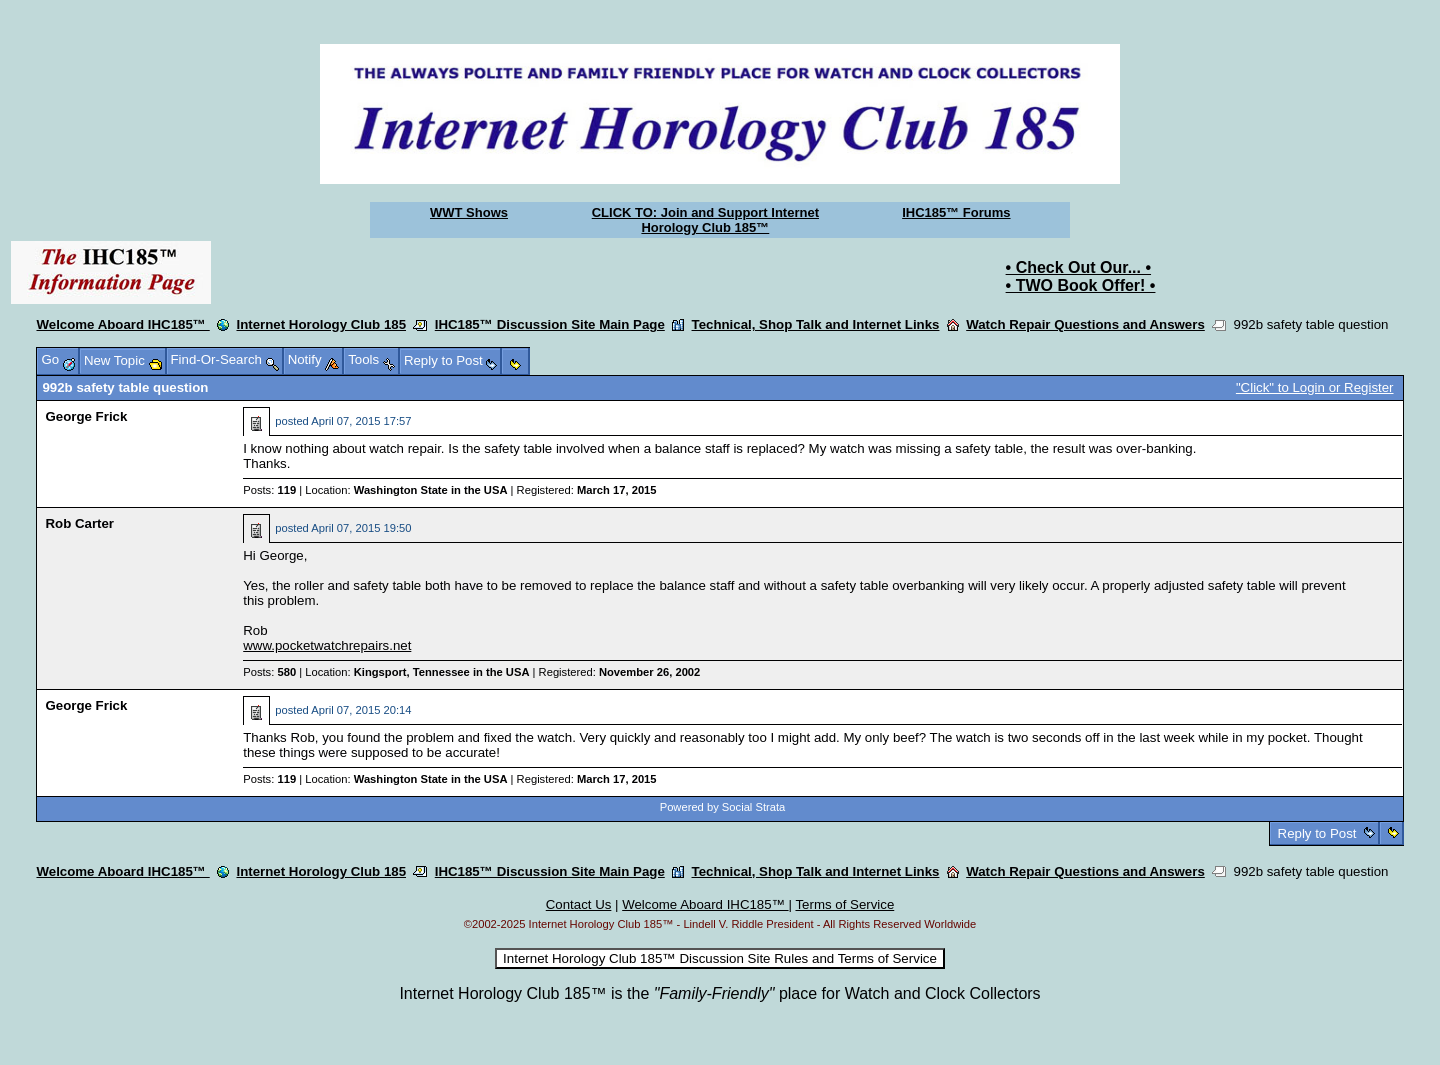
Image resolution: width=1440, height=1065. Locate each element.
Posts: (269, 490)
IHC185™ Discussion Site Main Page (550, 324)
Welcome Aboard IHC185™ (122, 324)
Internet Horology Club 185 (321, 324)
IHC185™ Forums (956, 212)
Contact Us (579, 904)
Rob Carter (79, 523)
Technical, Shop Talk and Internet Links (816, 324)
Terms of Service (844, 904)
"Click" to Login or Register (1315, 387)
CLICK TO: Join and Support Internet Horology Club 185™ (705, 220)
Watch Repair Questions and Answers (1085, 324)
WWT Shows (469, 212)
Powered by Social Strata (723, 807)
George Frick (86, 416)
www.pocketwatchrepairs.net (327, 645)
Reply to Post (1317, 833)
